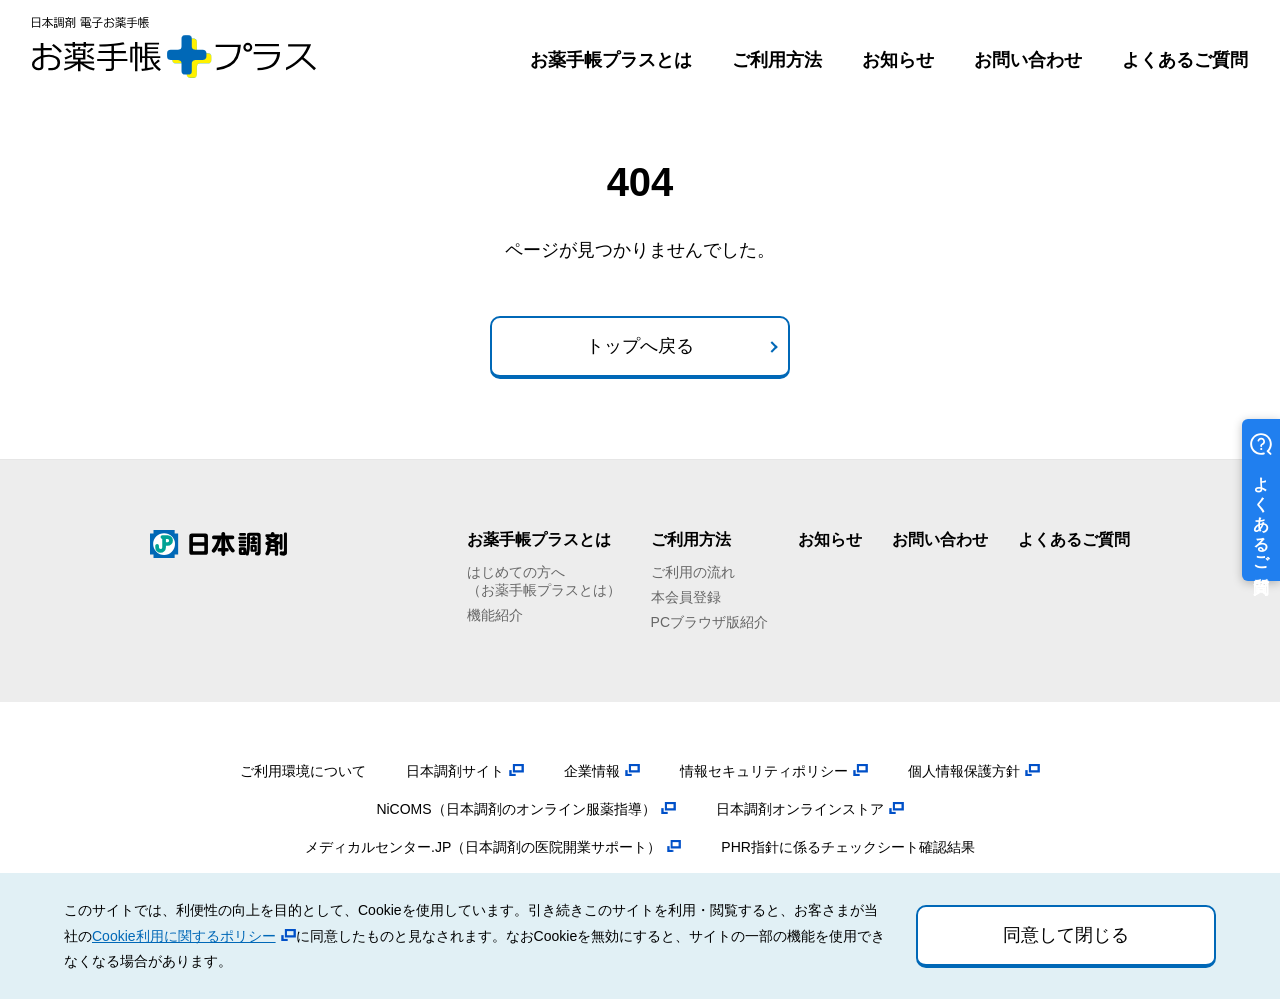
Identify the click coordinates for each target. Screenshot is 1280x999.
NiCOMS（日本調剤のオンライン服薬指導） (515, 809)
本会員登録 (686, 597)
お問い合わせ (1028, 60)
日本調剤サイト (455, 771)
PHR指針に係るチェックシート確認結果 (848, 847)
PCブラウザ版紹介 (709, 622)
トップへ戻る (640, 346)
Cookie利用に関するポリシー (184, 936)
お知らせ (898, 60)
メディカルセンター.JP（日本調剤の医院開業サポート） (483, 847)
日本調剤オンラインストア (800, 809)
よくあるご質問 (1185, 60)
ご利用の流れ (693, 572)
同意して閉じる (1066, 935)
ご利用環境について (303, 771)
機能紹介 (495, 615)
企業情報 (592, 771)
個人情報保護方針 (964, 771)
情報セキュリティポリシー (764, 771)
